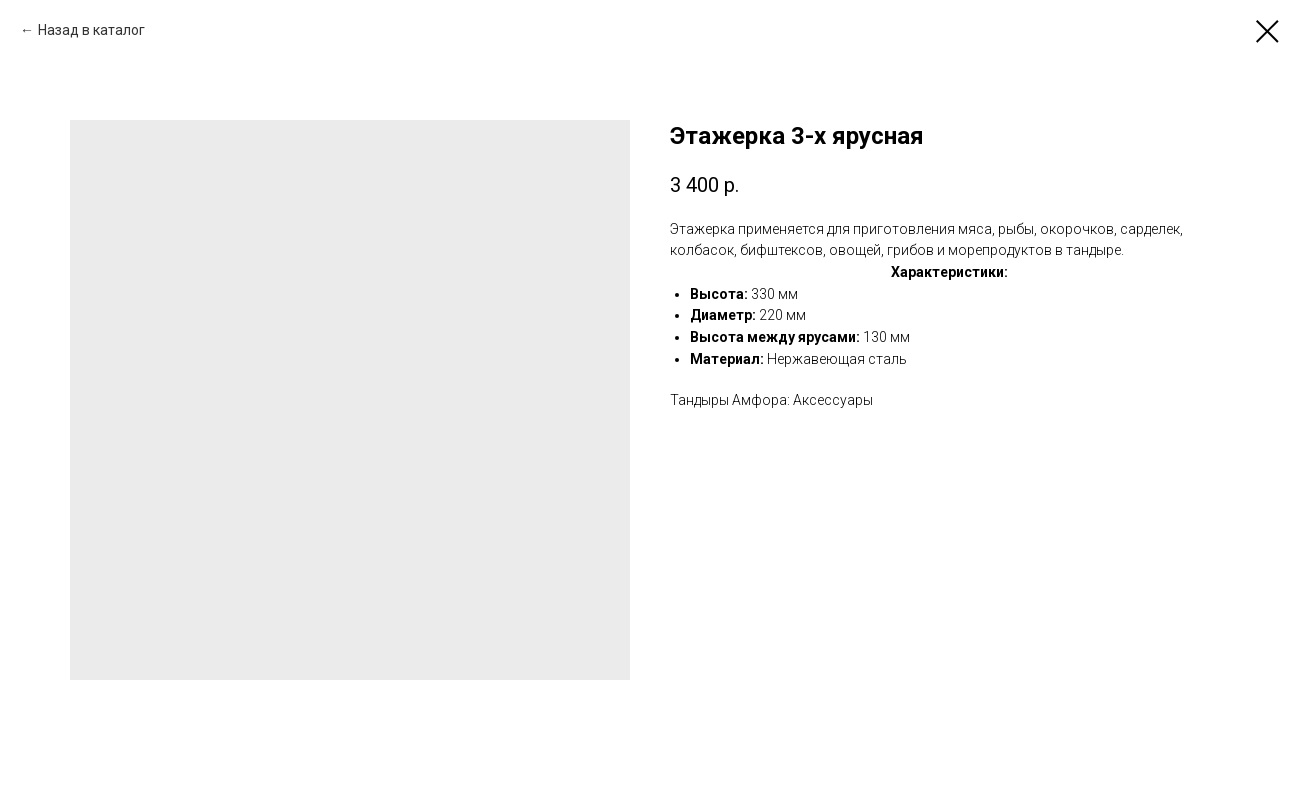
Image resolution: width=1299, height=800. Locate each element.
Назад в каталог (91, 30)
